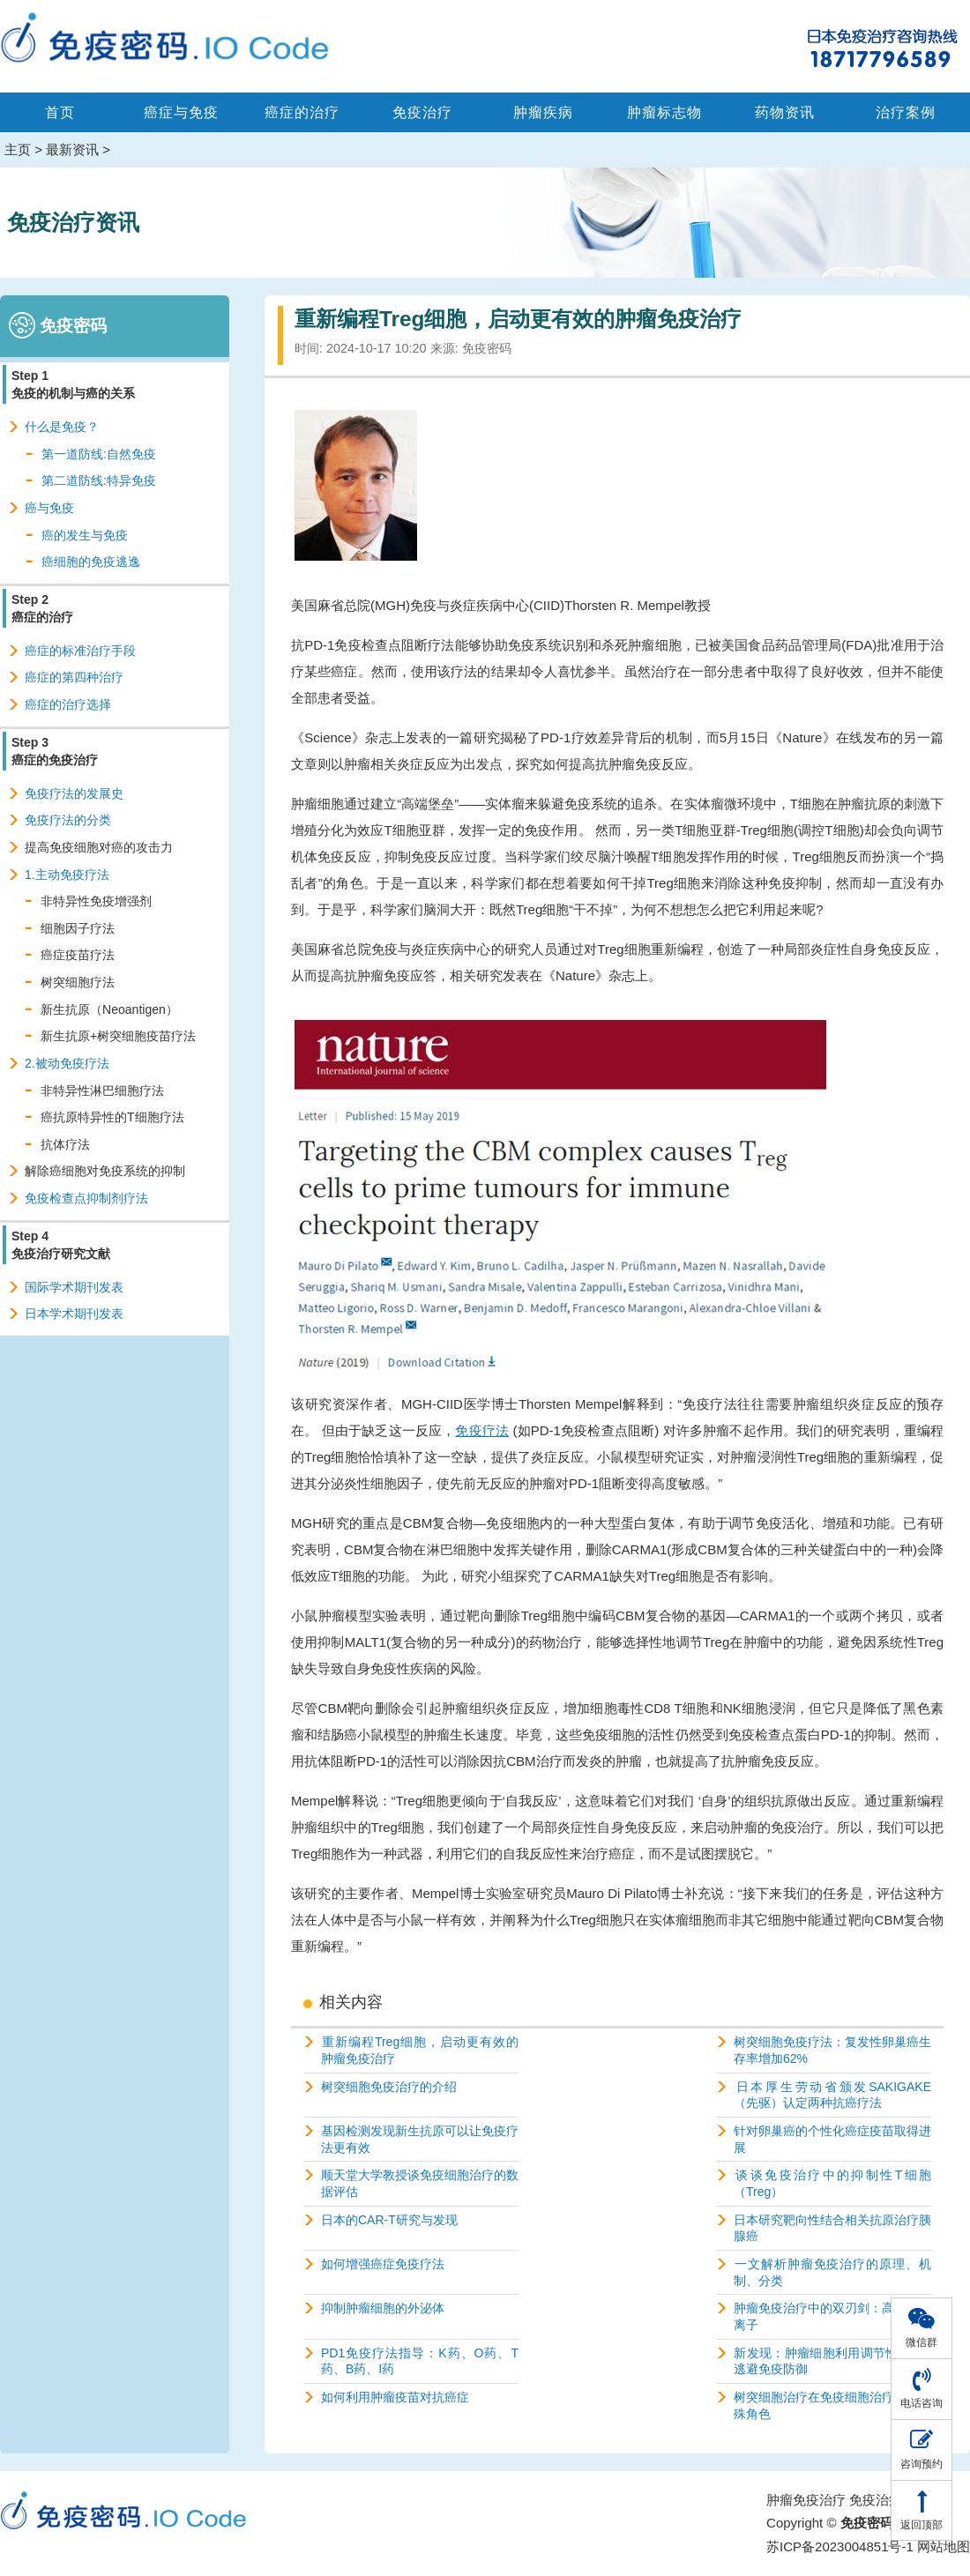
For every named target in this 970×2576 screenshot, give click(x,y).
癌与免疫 (49, 508)
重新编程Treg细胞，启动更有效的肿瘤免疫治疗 (420, 2050)
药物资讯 (785, 112)
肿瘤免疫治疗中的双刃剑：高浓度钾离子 (832, 2316)
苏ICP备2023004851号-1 (840, 2546)
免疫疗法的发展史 (74, 793)
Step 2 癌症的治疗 (42, 608)
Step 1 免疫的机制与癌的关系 (73, 384)
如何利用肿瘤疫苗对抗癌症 (395, 2397)
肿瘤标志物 (664, 112)
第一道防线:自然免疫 (98, 454)
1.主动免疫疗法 (67, 874)
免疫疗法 (482, 1430)
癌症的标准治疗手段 (80, 651)
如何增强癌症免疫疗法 (382, 2264)
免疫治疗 (422, 112)
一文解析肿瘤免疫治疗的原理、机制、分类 (832, 2272)
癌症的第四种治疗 (74, 677)
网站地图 (943, 2546)
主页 (17, 149)
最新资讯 (72, 149)
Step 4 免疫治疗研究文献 (60, 1245)
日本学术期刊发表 (74, 1314)
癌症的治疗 (302, 112)
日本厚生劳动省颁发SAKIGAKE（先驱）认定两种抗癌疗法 (832, 2095)
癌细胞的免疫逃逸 (90, 562)
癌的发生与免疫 (84, 535)
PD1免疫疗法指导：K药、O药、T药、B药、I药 (420, 2361)
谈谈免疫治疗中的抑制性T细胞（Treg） (832, 2183)
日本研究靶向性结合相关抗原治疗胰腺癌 (832, 2228)
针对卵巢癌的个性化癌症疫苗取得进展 (832, 2139)
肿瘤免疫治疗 (806, 2499)
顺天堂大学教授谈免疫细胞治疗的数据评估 (420, 2183)
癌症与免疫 (181, 112)
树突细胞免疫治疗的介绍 (389, 2087)
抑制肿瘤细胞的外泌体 (382, 2308)
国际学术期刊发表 (74, 1287)
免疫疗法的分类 (68, 820)
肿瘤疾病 (543, 112)
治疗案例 (906, 112)
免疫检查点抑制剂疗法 (86, 1198)
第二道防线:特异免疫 (98, 480)
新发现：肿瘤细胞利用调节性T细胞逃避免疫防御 (832, 2361)
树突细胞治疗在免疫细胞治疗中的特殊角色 (832, 2405)
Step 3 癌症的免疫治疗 (54, 751)
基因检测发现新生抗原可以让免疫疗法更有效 (420, 2139)
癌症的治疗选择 (68, 704)
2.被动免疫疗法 (67, 1063)
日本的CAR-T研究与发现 (389, 2220)
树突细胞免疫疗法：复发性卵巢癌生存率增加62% (832, 2050)
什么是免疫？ (62, 427)
